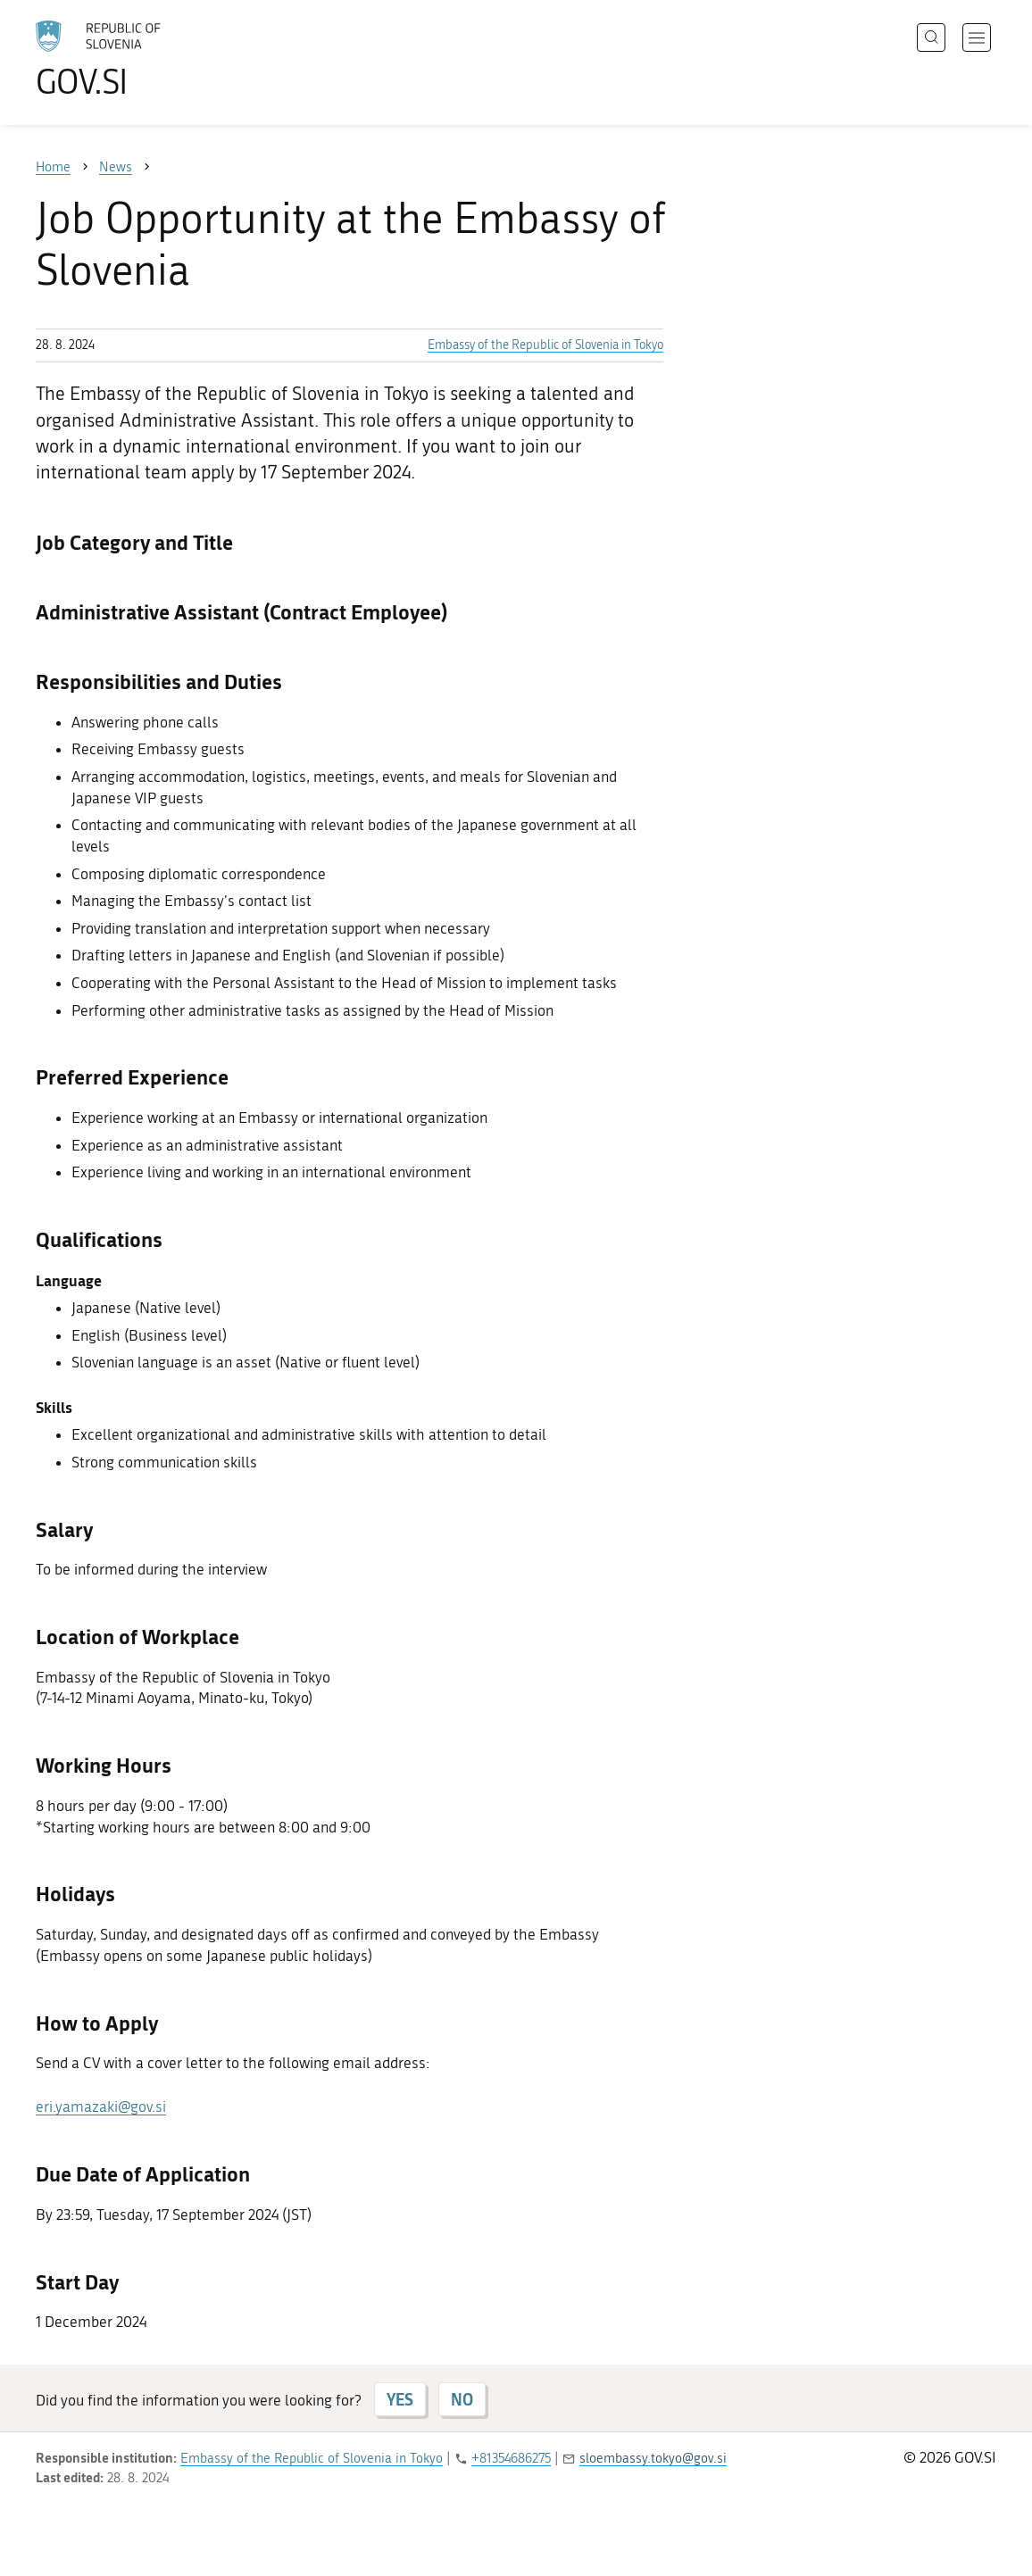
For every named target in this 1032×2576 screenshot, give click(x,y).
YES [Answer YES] (400, 2399)
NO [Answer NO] (462, 2399)
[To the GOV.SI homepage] (148, 59)
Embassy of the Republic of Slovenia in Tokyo (545, 345)
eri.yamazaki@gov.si (101, 2106)
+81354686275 (511, 2458)
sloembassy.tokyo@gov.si (653, 2458)
